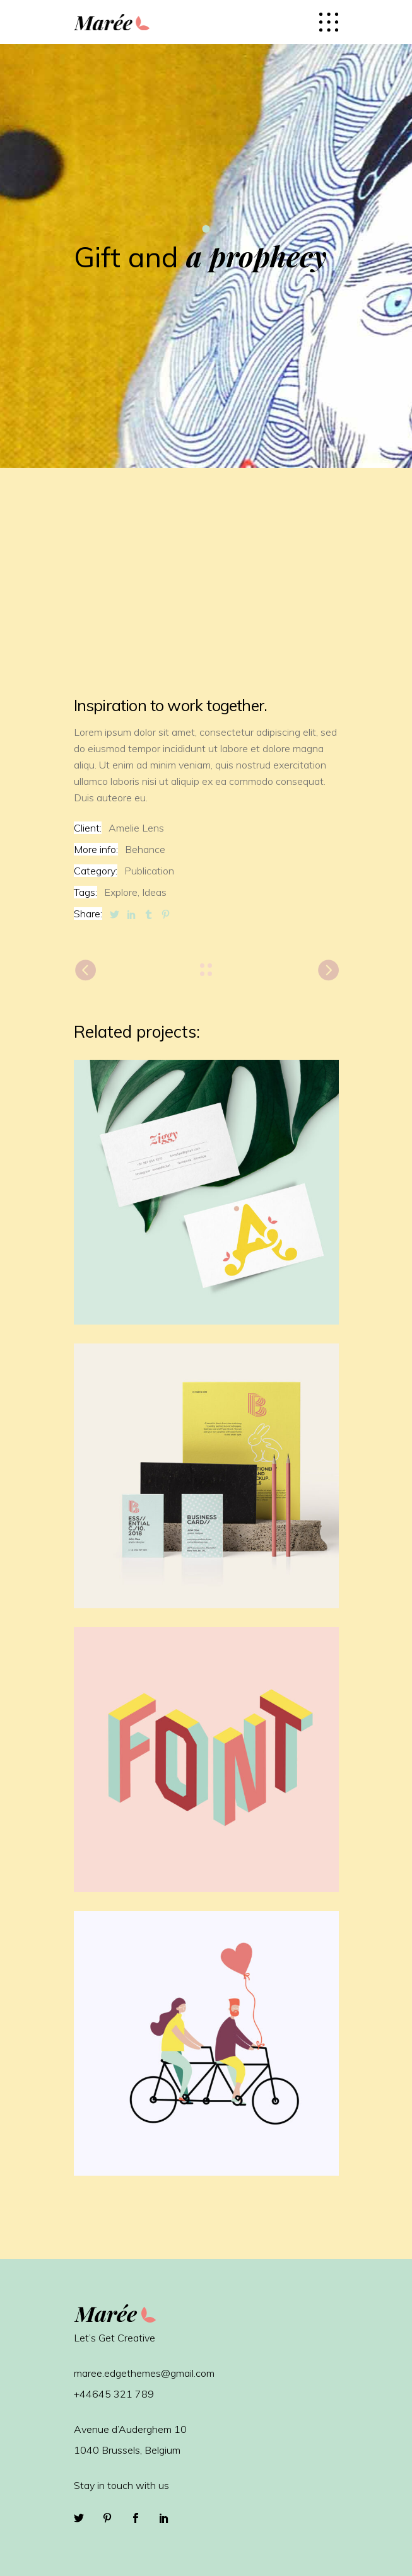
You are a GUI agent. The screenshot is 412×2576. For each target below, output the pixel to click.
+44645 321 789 (114, 2393)
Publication (149, 870)
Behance (145, 849)
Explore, (121, 892)
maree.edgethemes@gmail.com (144, 2373)
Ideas (154, 892)
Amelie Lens (136, 827)
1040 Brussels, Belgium (127, 2450)
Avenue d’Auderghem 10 (130, 2429)
